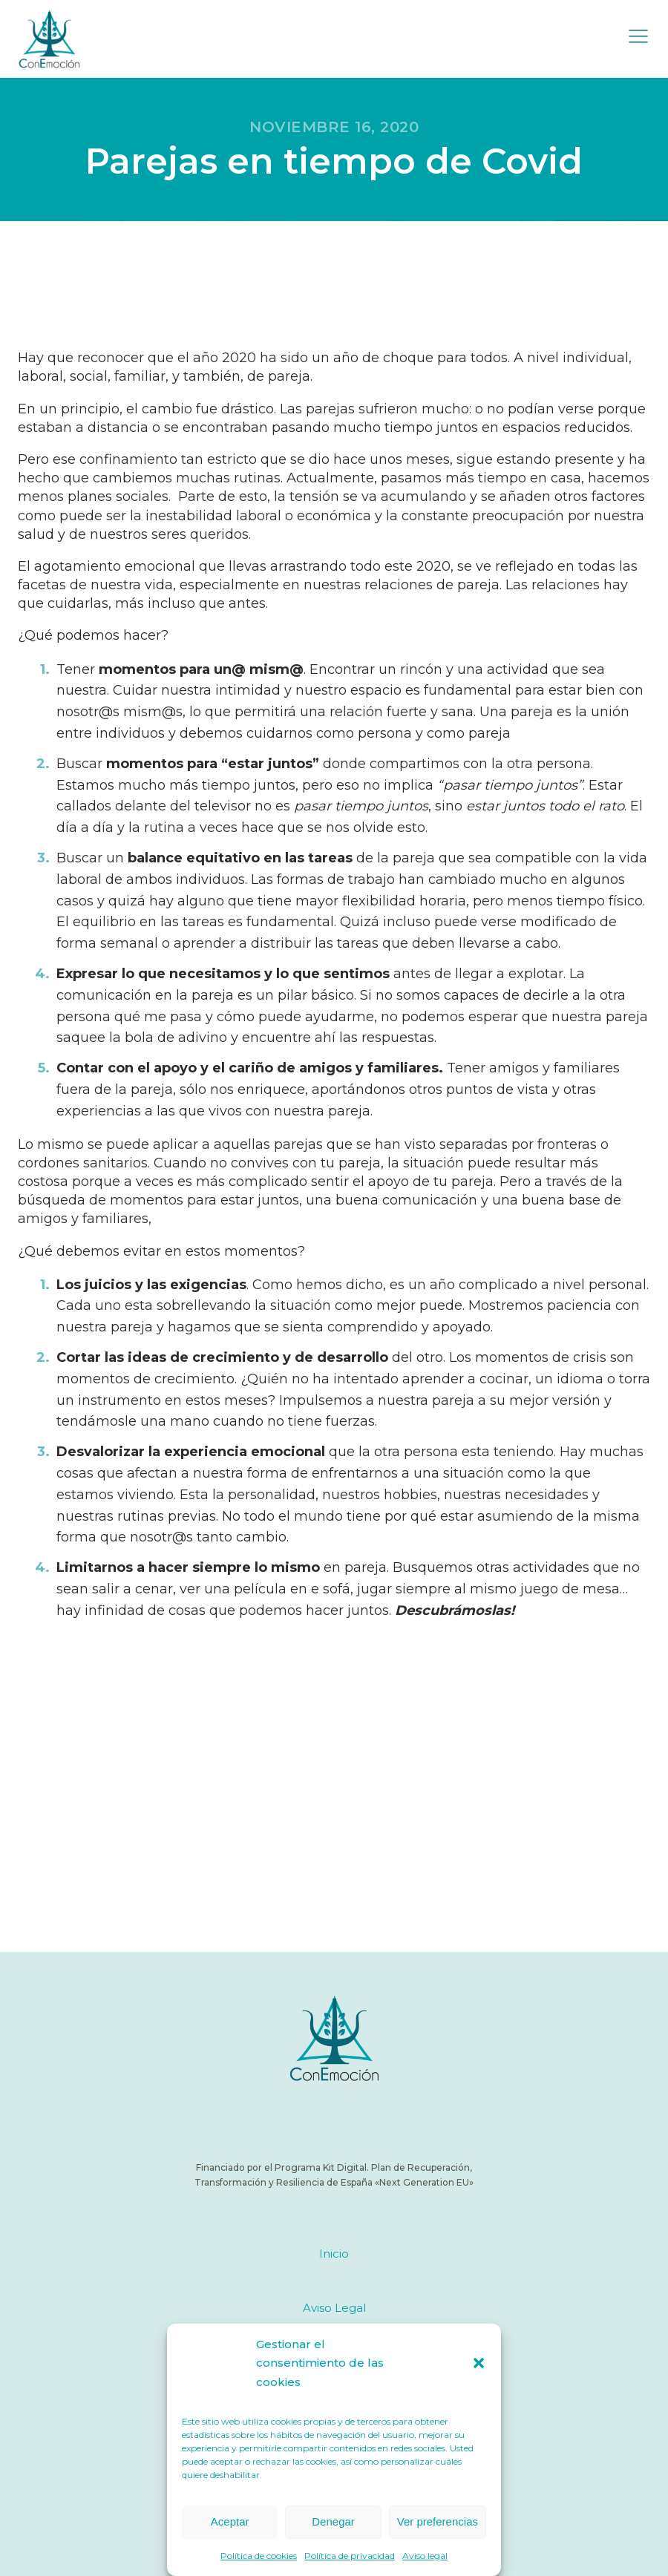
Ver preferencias (437, 2521)
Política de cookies (258, 2555)
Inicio (334, 2254)
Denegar (333, 2521)
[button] (478, 2363)
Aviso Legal (334, 2308)
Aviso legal (425, 2555)
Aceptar (230, 2521)
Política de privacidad (349, 2555)
